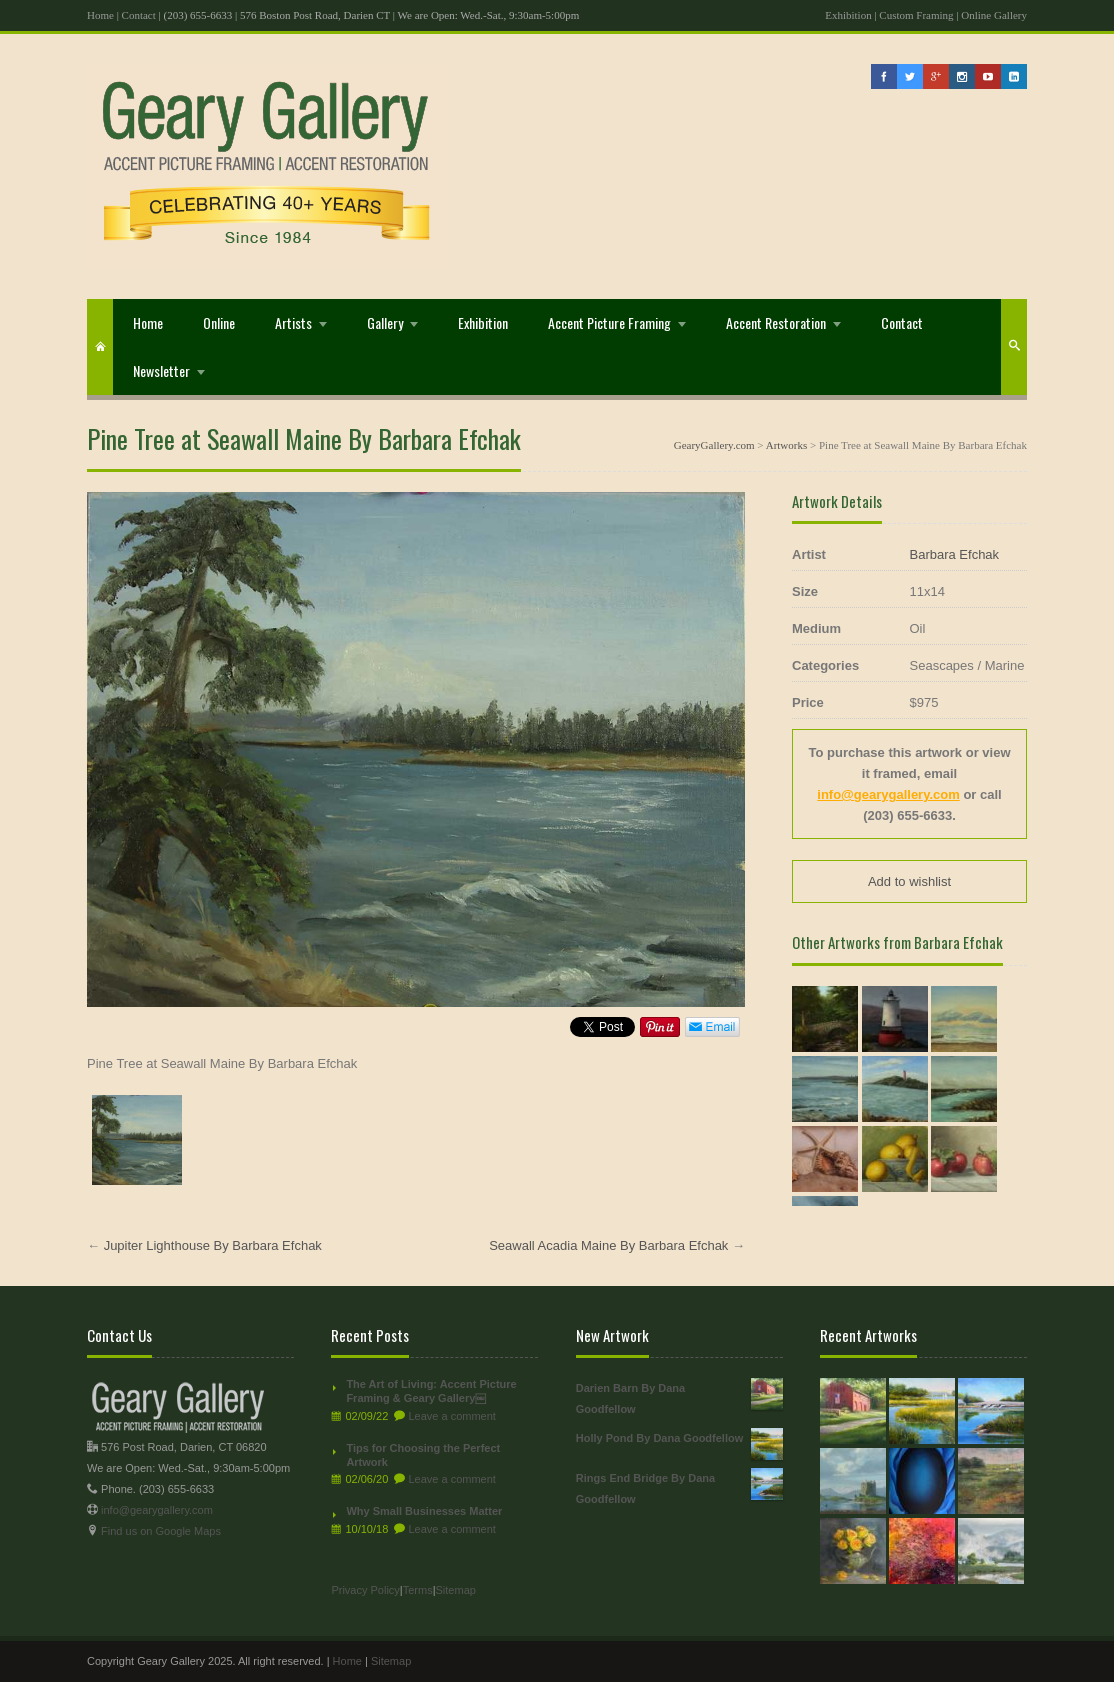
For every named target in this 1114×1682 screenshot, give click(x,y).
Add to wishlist (909, 881)
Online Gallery (994, 15)
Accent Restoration (776, 322)
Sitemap (456, 1590)
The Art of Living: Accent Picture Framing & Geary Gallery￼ (431, 1391)
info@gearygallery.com (888, 794)
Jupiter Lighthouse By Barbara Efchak (213, 1245)
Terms (418, 1590)
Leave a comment (451, 1416)
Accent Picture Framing (609, 322)
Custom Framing (916, 15)
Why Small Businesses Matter (424, 1511)
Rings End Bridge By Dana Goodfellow (679, 1486)
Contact (139, 15)
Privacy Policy (365, 1590)
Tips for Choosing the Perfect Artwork (423, 1455)
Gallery (385, 322)
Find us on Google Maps (161, 1531)
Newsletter (161, 370)
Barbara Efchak (955, 554)
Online (219, 322)
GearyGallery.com (714, 445)
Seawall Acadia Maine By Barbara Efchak (608, 1245)
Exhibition (848, 15)
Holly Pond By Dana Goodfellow (679, 1438)
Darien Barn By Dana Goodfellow (679, 1396)
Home (100, 15)
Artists (293, 322)
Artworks (787, 445)
